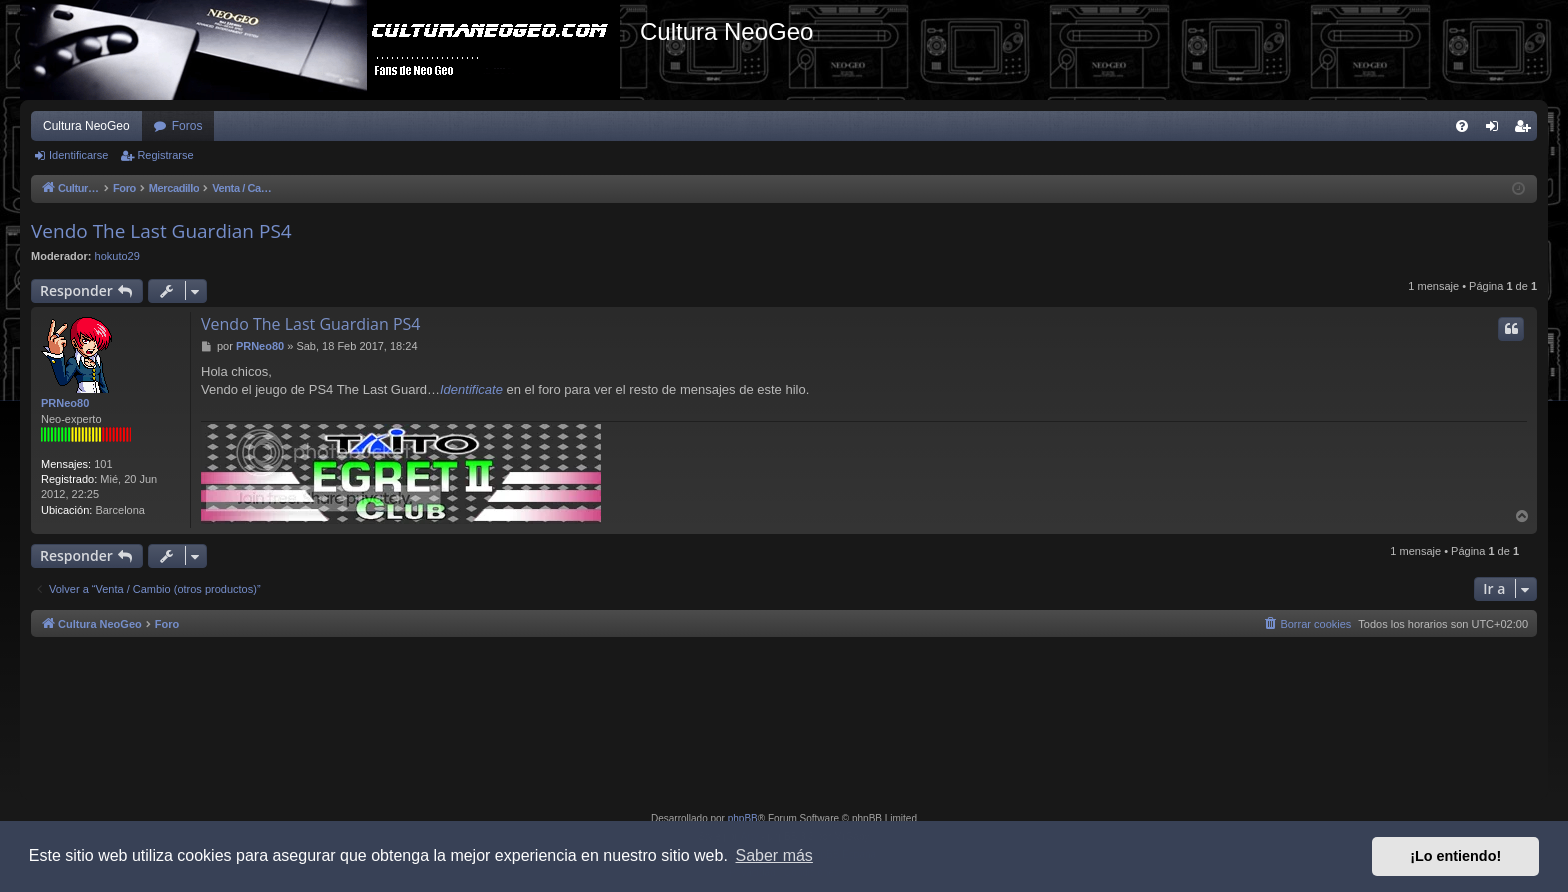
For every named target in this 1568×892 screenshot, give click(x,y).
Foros (187, 126)
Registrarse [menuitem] (1526, 130)
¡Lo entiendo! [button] (1455, 856)
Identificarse (78, 155)
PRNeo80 (65, 403)
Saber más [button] (774, 855)
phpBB (743, 818)
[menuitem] (1462, 126)
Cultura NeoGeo (86, 126)
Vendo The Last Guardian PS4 (161, 231)
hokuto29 (117, 256)
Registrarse (165, 155)
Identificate (471, 389)
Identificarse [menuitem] (1496, 130)
